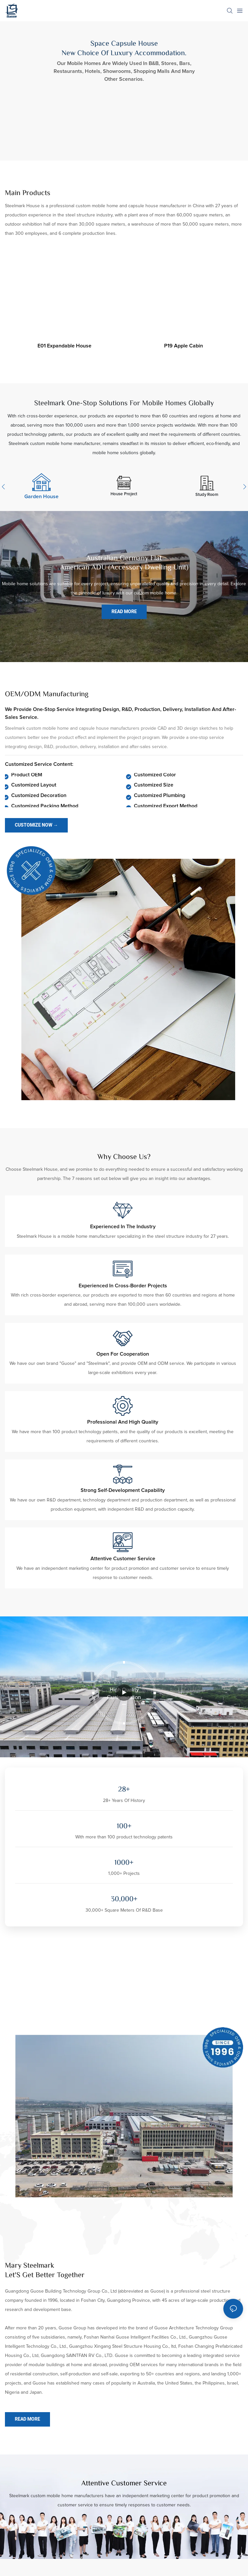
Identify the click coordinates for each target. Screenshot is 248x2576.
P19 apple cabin (183, 345)
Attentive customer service (122, 1558)
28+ (124, 1790)
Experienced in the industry (123, 1226)
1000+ (124, 1863)
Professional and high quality (122, 1422)
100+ (124, 1827)
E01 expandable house (64, 345)
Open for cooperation (122, 1354)
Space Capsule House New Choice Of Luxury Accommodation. (124, 48)
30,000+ (124, 1899)
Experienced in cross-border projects (123, 1285)
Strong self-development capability (123, 1490)
